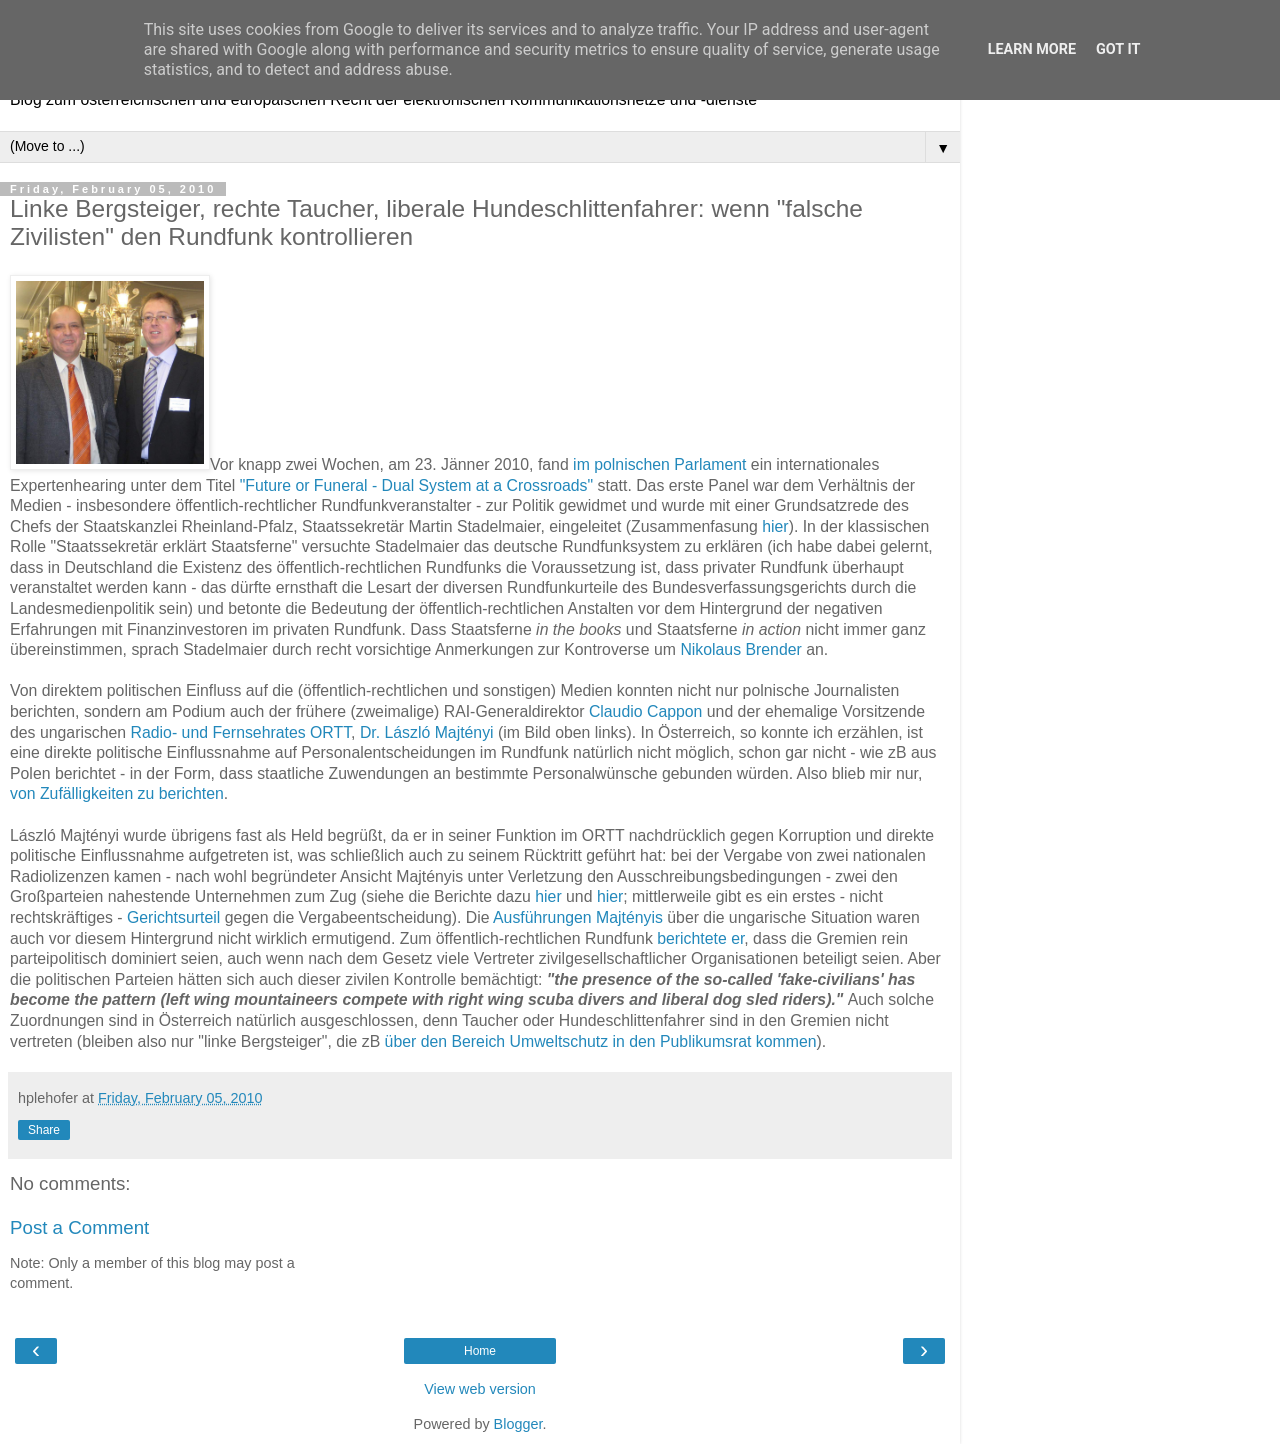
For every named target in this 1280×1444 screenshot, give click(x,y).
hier (775, 526)
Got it (1118, 49)
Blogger (518, 1424)
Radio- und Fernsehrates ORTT (241, 732)
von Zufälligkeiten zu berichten (117, 793)
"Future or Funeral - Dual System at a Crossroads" (416, 485)
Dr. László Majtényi (427, 732)
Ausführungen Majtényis (578, 917)
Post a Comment (79, 1227)
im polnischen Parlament (659, 464)
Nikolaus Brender (740, 649)
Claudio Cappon (646, 711)
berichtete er (700, 938)
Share (44, 1130)
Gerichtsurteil (173, 917)
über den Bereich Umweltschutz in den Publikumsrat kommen (601, 1041)
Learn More (1032, 49)
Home (480, 1351)
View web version (480, 1389)
